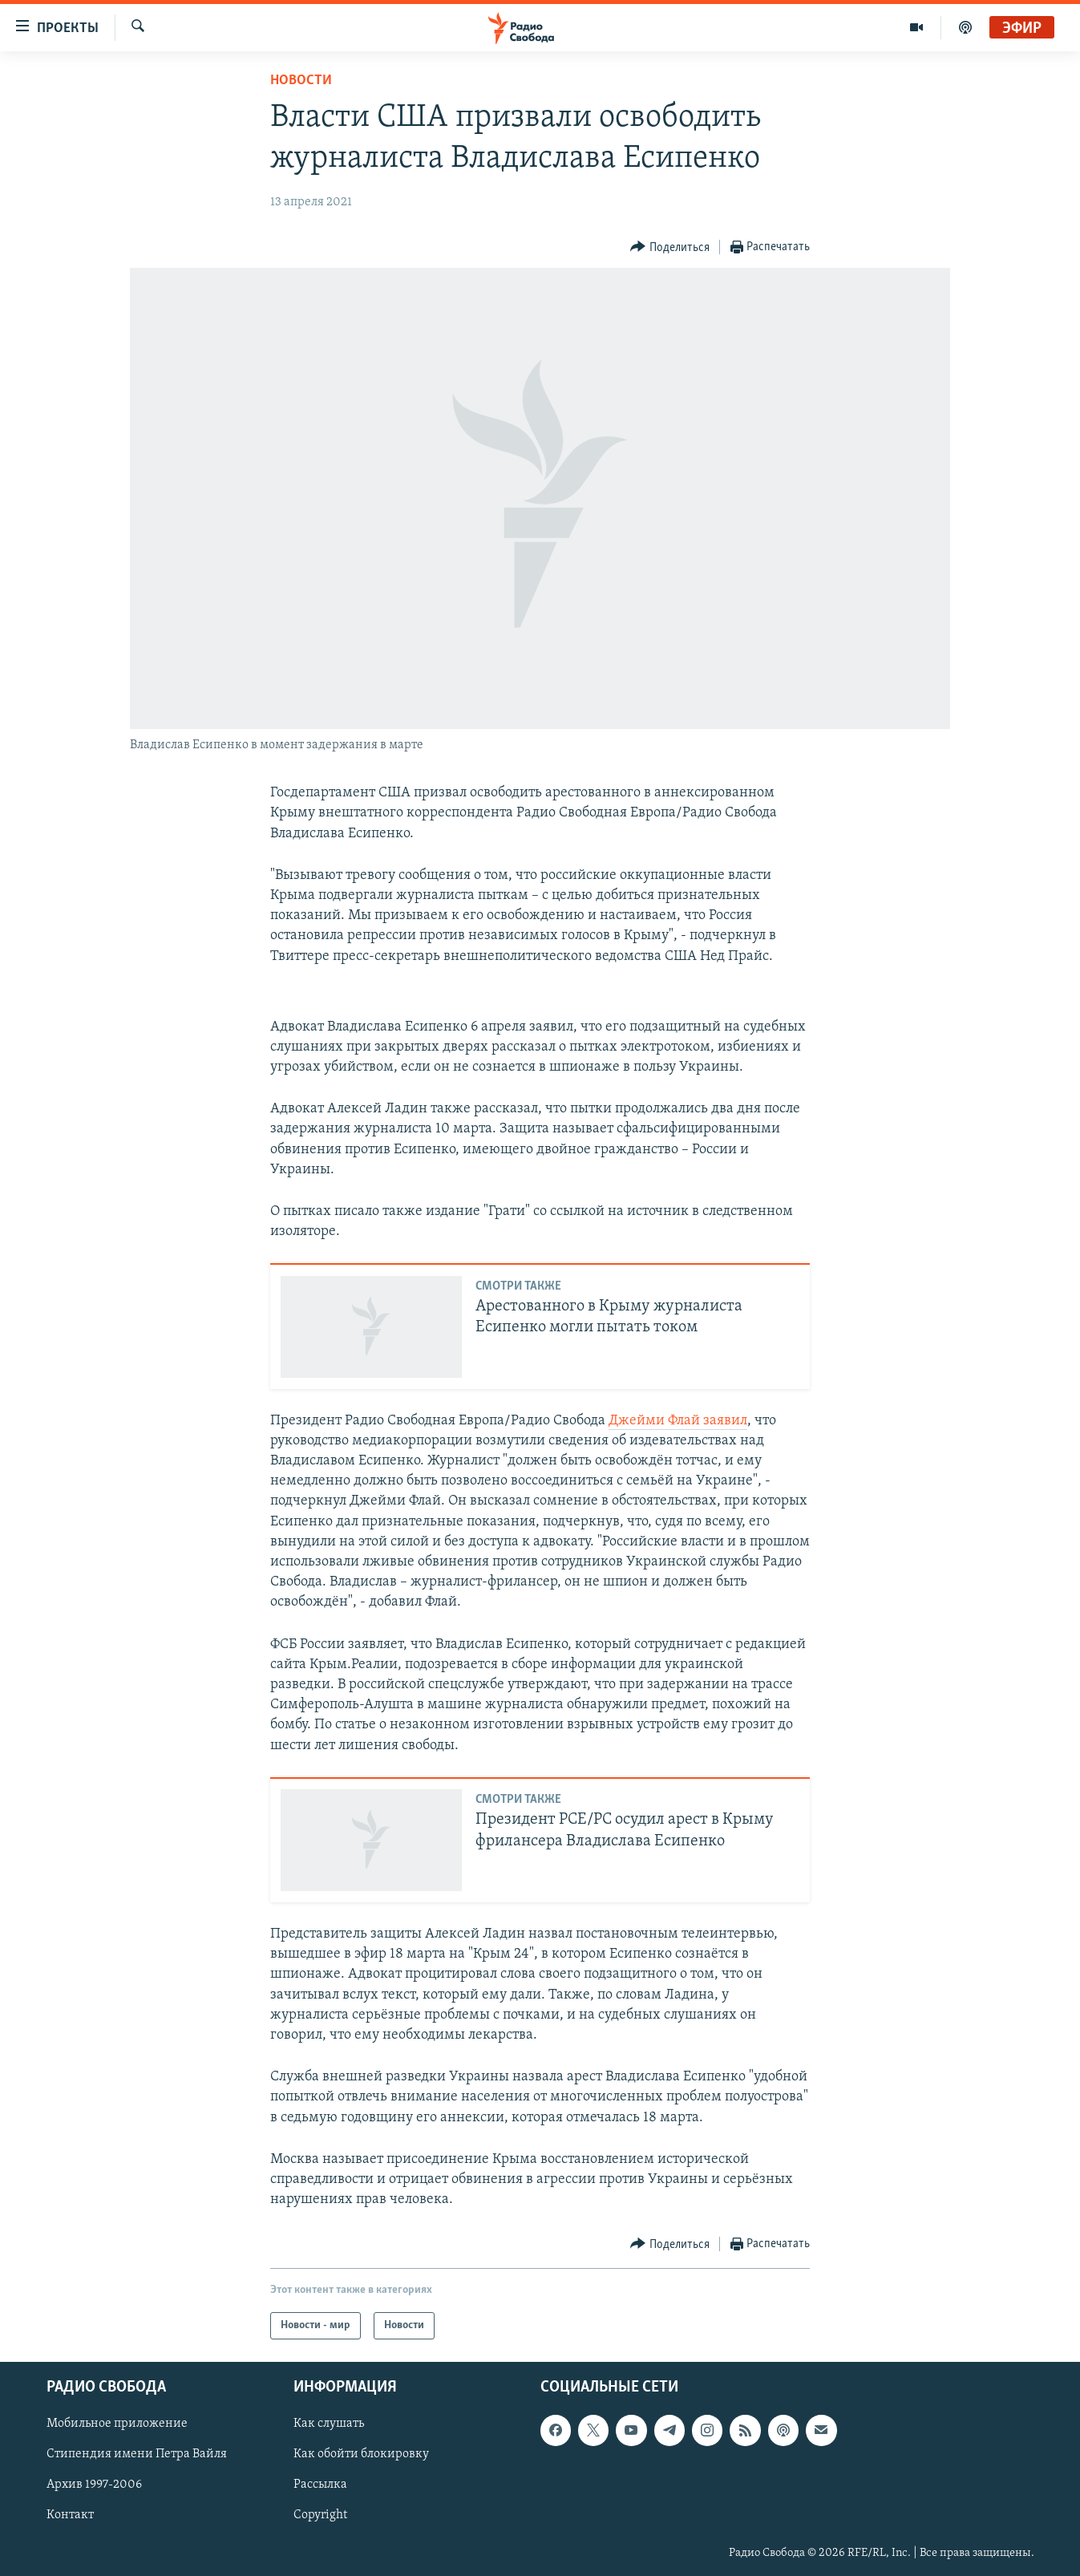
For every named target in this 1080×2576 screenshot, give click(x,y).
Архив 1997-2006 (94, 2485)
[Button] (670, 247)
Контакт (70, 2515)
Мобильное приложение (117, 2424)
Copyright (320, 2515)
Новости (301, 80)
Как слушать (328, 2424)
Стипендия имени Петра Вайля (137, 2454)
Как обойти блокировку (361, 2454)
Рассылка (320, 2485)
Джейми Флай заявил (678, 1420)
